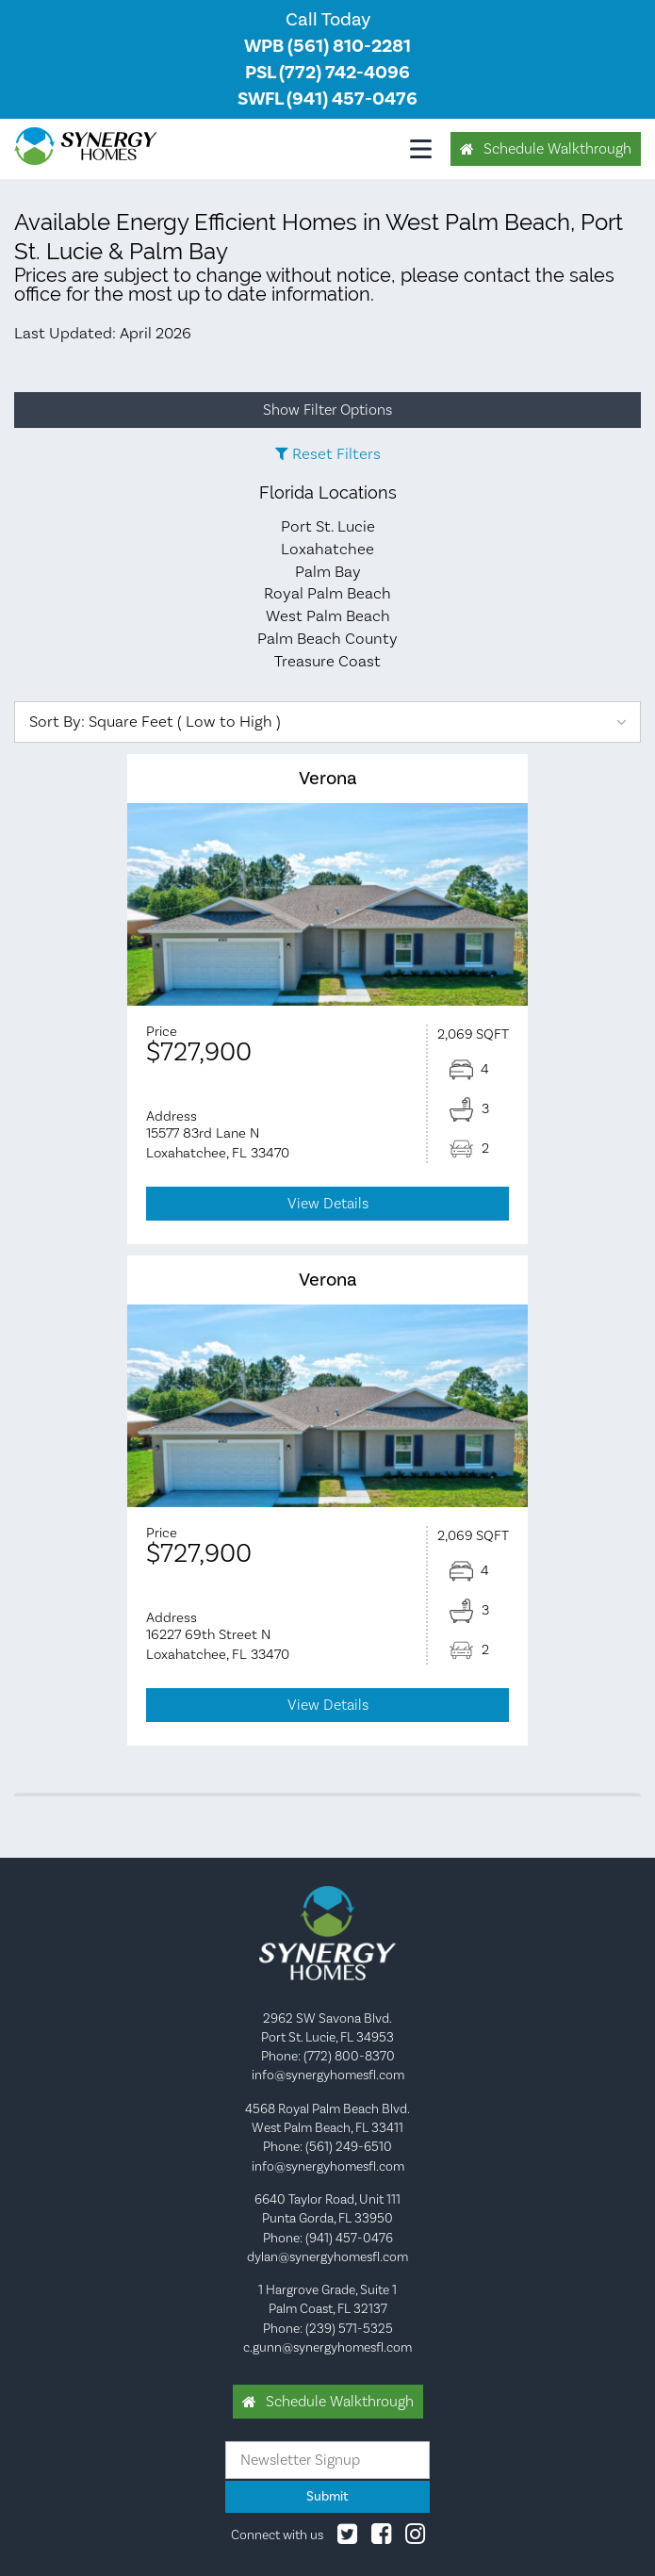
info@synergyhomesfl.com (328, 2074)
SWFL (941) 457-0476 (327, 98)
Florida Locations (328, 492)
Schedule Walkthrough (557, 148)
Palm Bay (328, 571)
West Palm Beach (328, 615)
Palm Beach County (327, 638)
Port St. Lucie (328, 526)
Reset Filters (336, 453)
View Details (327, 1203)
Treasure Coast (327, 660)
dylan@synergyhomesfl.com (327, 2256)
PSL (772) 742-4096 (327, 72)
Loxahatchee (327, 548)
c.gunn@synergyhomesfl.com (327, 2346)
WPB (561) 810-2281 (327, 45)
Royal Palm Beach (327, 592)
